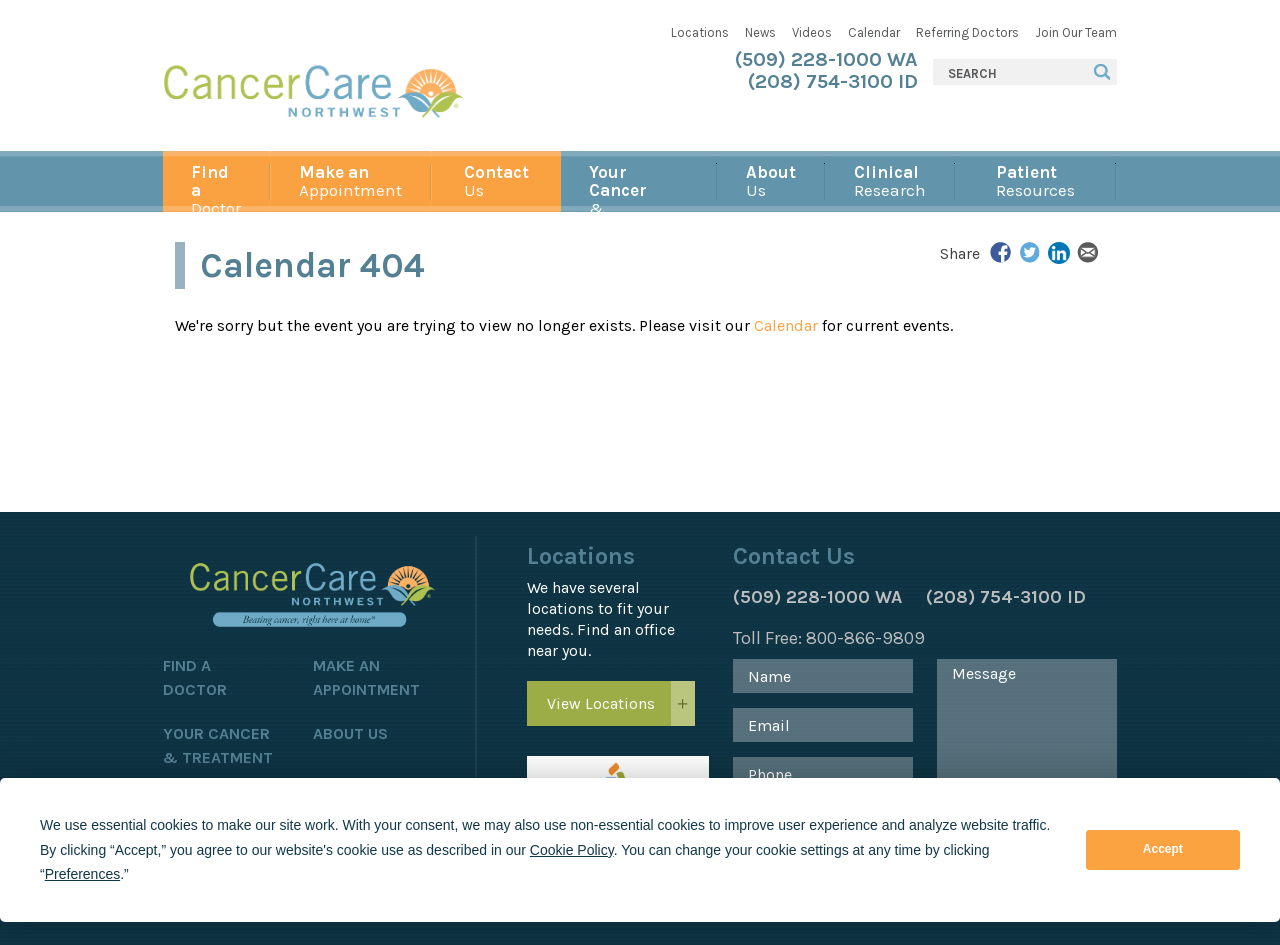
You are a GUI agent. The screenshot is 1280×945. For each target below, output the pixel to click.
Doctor (216, 187)
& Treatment (638, 187)
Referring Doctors (967, 32)
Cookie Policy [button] (572, 850)
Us (496, 181)
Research (890, 181)
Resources (1035, 181)
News (760, 32)
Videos (812, 32)
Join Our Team (1076, 32)
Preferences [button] (82, 874)
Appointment (350, 181)
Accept (1163, 849)
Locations (700, 32)
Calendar (874, 32)
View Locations (601, 703)
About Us (350, 733)
